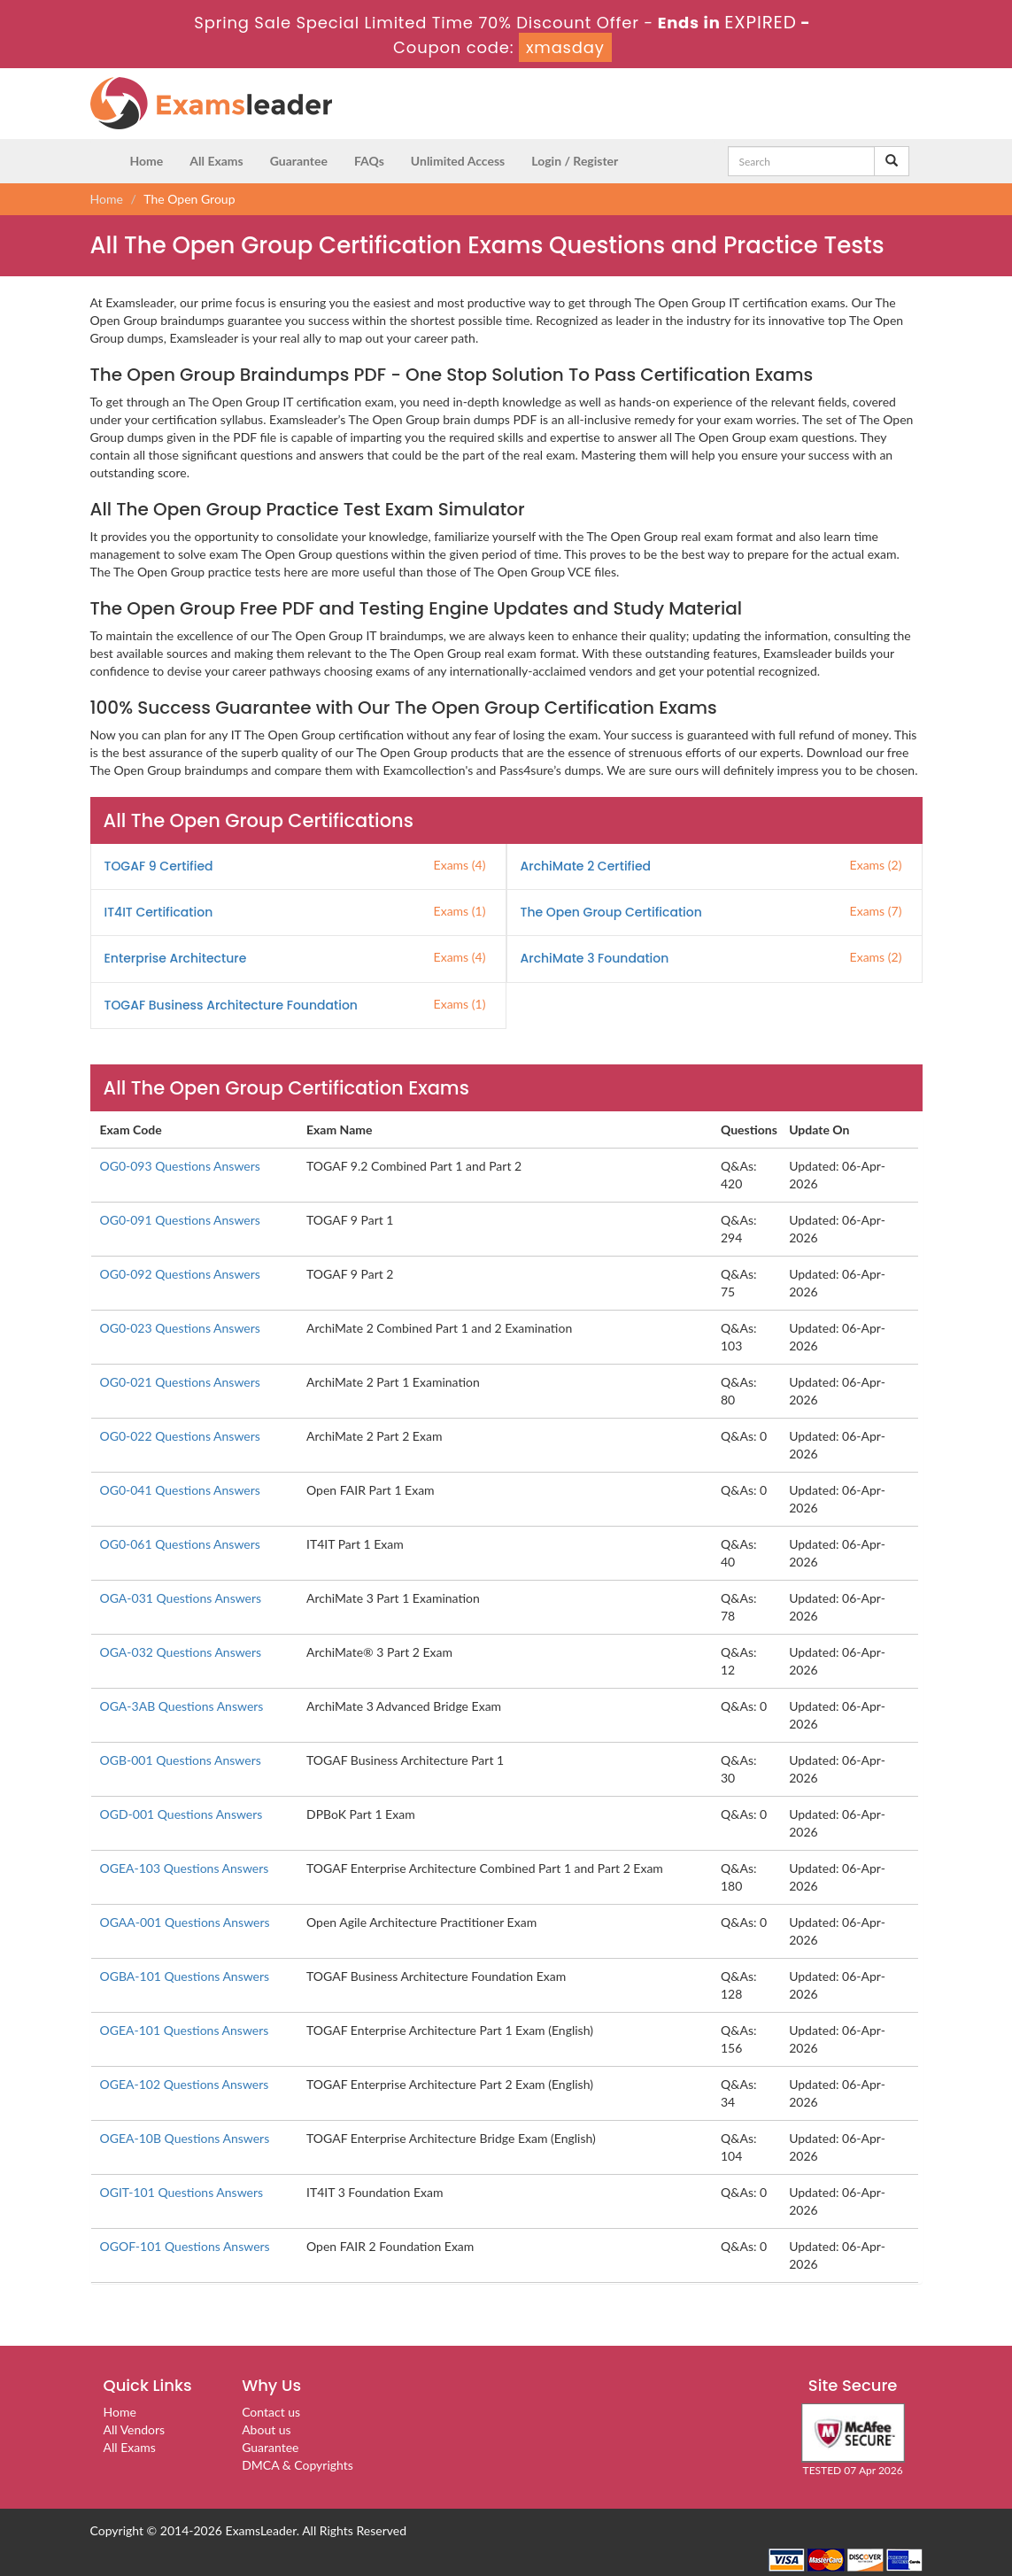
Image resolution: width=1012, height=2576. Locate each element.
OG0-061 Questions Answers (180, 1543)
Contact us (271, 2411)
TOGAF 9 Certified (158, 866)
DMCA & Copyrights (297, 2464)
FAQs (369, 160)
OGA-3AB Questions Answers (182, 1705)
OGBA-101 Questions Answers (185, 1976)
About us (266, 2429)
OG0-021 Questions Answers (180, 1381)
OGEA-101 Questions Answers (184, 2030)
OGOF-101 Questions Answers (185, 2246)
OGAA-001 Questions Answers (185, 1922)
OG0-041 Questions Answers (180, 1489)
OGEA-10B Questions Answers (185, 2138)
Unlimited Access (458, 160)
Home (147, 160)
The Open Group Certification (611, 912)
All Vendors (135, 2429)
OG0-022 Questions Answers (180, 1435)
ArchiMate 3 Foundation (595, 958)
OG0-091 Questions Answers (180, 1219)
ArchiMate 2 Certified (586, 866)
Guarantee (299, 160)
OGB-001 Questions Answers (180, 1760)
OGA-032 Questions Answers (181, 1651)
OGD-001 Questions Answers (181, 1814)
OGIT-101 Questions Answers (182, 2192)
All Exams (216, 160)
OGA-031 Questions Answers (181, 1597)
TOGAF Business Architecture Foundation (231, 1005)
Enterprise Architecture (175, 958)
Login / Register (574, 160)
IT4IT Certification (158, 912)
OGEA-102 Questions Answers (184, 2084)
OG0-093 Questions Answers (180, 1165)
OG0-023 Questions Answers (180, 1327)
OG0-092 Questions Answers (180, 1273)
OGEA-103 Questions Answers (184, 1868)
